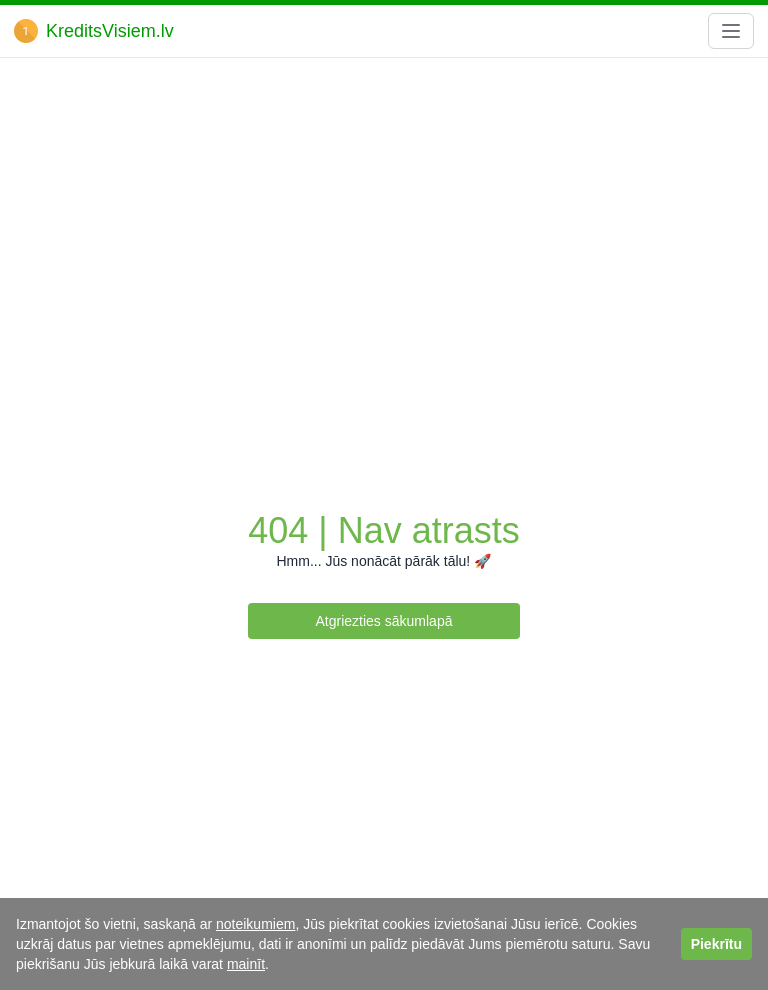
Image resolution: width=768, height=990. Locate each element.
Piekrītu (716, 944)
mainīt (246, 964)
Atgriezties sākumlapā (384, 621)
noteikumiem (255, 924)
